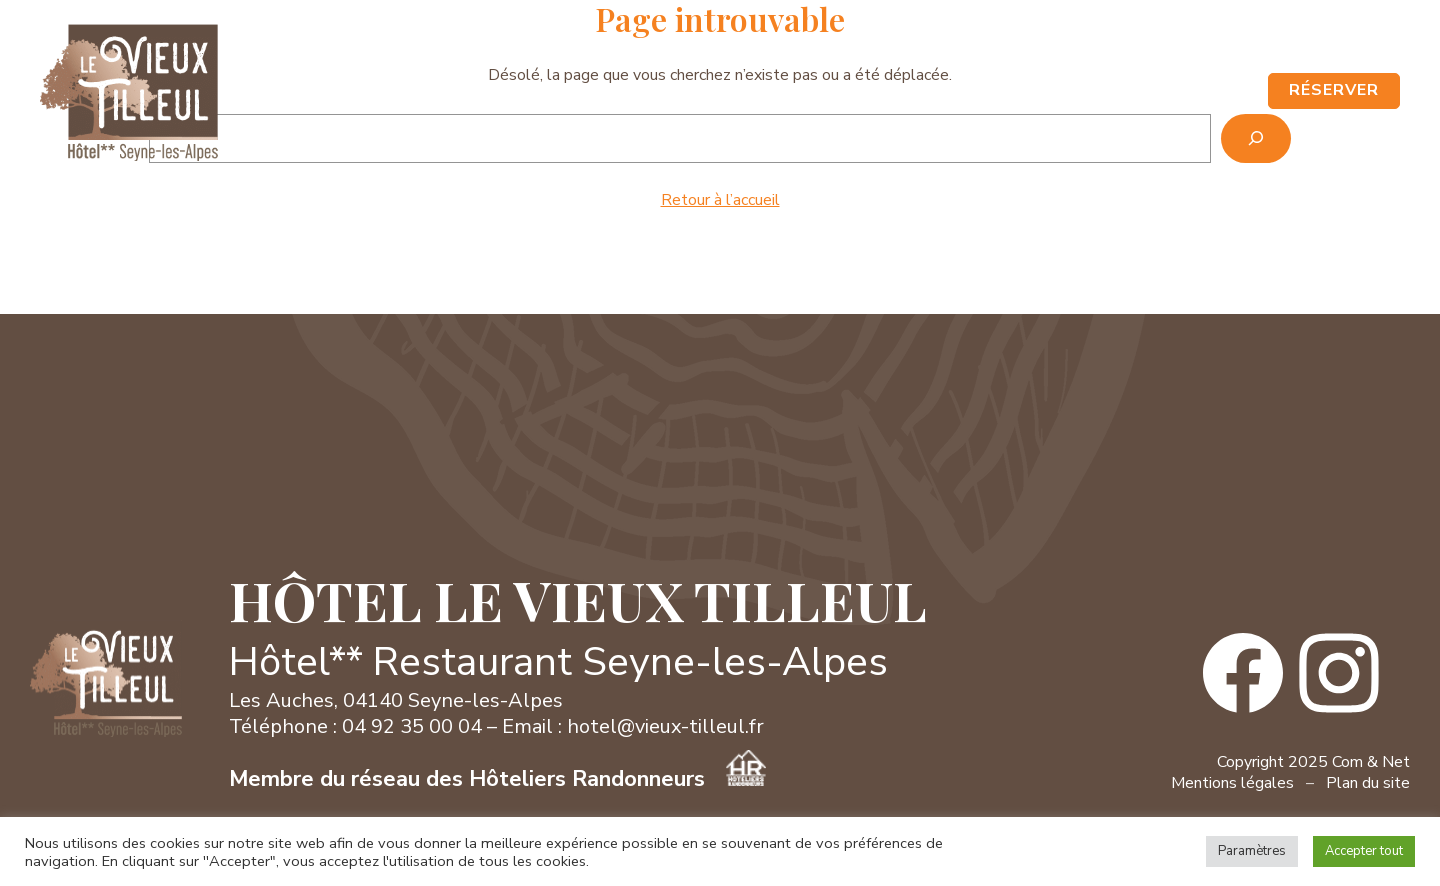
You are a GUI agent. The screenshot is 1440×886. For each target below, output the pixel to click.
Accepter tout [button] (1364, 851)
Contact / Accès (1270, 43)
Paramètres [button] (1252, 851)
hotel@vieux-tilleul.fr (665, 726)
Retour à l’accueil (720, 200)
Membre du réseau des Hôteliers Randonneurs (497, 779)
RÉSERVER (1334, 90)
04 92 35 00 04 (1120, 43)
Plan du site (1368, 783)
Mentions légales (1232, 783)
